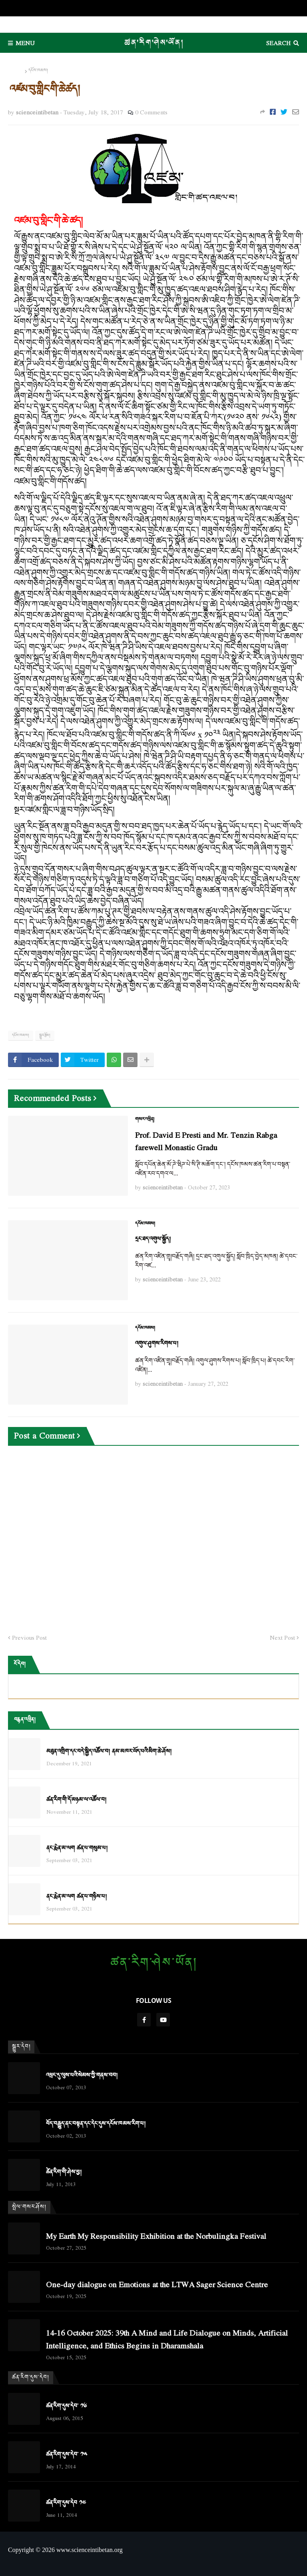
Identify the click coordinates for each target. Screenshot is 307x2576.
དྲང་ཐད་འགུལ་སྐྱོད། (153, 1239)
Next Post (282, 1638)
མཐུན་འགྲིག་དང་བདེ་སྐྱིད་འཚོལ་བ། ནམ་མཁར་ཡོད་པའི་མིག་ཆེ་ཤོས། (108, 1751)
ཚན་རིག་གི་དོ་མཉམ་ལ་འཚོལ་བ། (76, 1800)
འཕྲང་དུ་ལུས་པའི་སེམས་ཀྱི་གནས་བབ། (82, 2075)
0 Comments (151, 112)
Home (16, 71)
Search (278, 42)
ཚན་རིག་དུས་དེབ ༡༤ (66, 2503)
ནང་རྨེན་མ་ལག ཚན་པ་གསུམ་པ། (77, 1848)
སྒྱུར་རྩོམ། (44, 1035)
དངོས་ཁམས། (38, 71)
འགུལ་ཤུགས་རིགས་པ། (156, 1343)
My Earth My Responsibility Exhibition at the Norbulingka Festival (156, 2236)
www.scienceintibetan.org (89, 2549)
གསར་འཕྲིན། (144, 1119)
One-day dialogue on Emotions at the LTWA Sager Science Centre (157, 2284)
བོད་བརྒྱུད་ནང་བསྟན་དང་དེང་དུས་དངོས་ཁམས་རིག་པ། (96, 2124)
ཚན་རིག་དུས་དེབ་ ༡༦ (66, 2406)
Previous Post (29, 1638)
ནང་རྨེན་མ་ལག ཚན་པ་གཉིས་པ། (76, 1897)
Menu (25, 42)
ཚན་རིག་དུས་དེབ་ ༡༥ (66, 2454)
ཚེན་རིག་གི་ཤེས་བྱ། (64, 2172)
